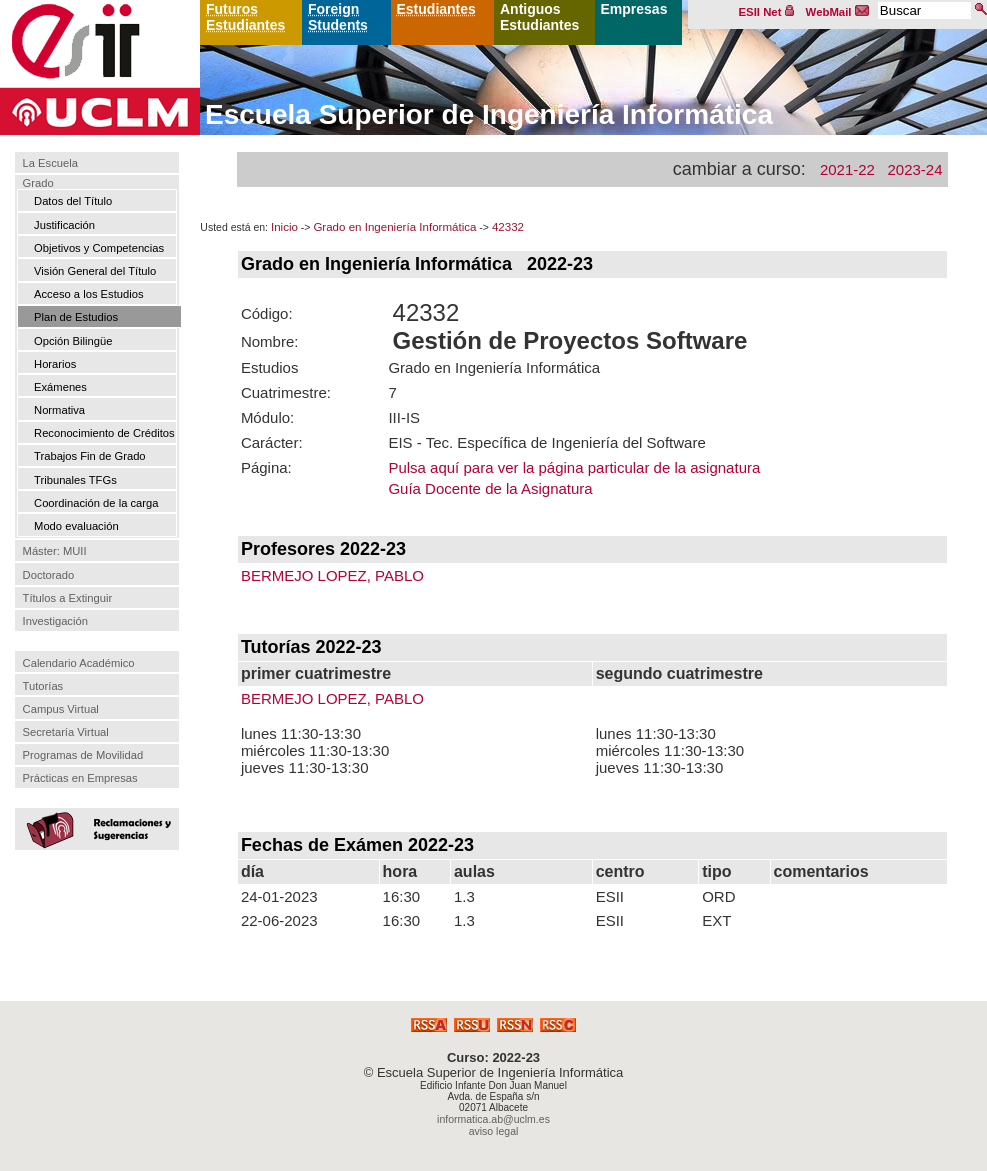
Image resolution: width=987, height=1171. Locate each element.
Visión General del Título (95, 271)
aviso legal (494, 1131)
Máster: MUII (55, 552)
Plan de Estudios (76, 317)
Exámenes (60, 387)
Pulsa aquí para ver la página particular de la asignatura (574, 467)
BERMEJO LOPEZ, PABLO (332, 575)
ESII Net (767, 12)
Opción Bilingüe (73, 341)
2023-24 (914, 169)
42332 (508, 227)
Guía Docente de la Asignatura (490, 488)
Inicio (284, 227)
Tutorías (43, 686)
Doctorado (49, 575)
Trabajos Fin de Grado (90, 456)
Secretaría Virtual (66, 732)
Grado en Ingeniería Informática (394, 227)
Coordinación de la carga (96, 503)
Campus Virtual (61, 709)
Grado (38, 183)
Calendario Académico (79, 663)
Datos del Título (73, 201)
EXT (716, 920)
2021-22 (847, 169)
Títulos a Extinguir (68, 598)
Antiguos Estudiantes (539, 17)
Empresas (634, 9)
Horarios (55, 364)
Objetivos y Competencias (99, 248)
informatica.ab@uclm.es (493, 1119)
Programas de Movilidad (83, 755)
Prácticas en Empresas (80, 778)
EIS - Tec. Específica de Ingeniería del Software (546, 442)
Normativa (59, 410)
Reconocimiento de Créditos (104, 433)
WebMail (838, 12)
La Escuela (50, 163)
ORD (718, 896)
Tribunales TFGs (75, 480)
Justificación (64, 225)
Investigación (55, 621)
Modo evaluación (76, 526)
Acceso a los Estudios (88, 294)
